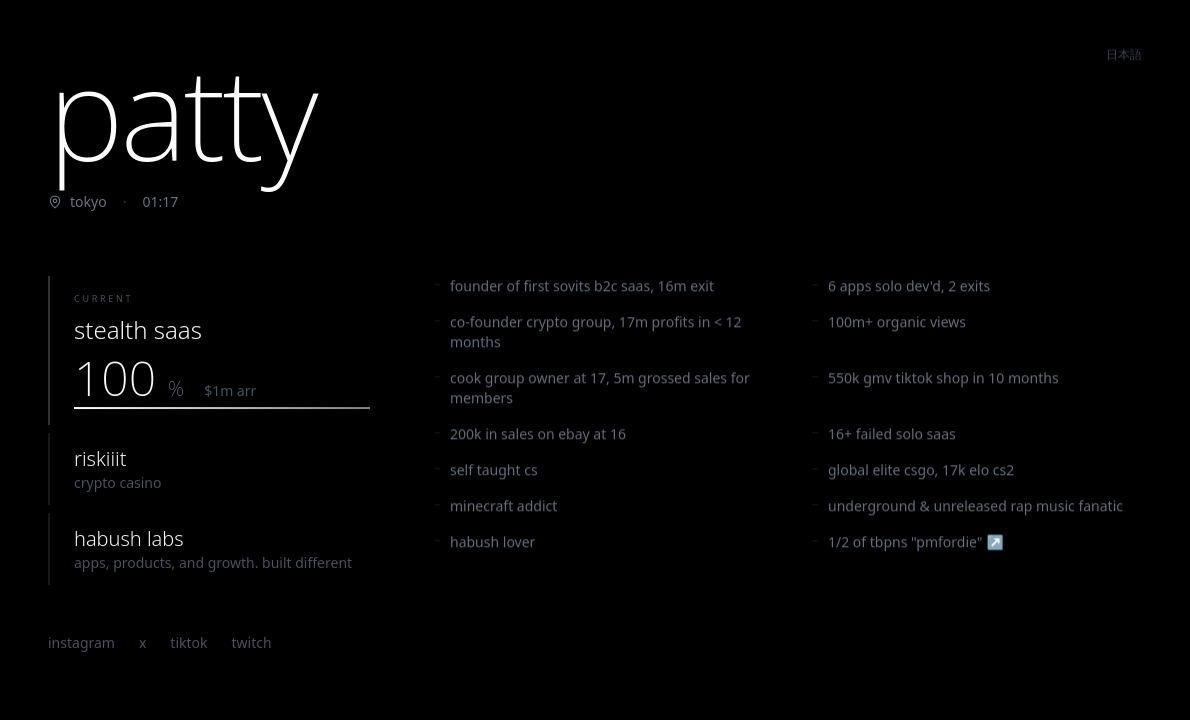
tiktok (188, 643)
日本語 (1124, 50)
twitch (252, 643)
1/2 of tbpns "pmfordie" (908, 545)
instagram (81, 643)
